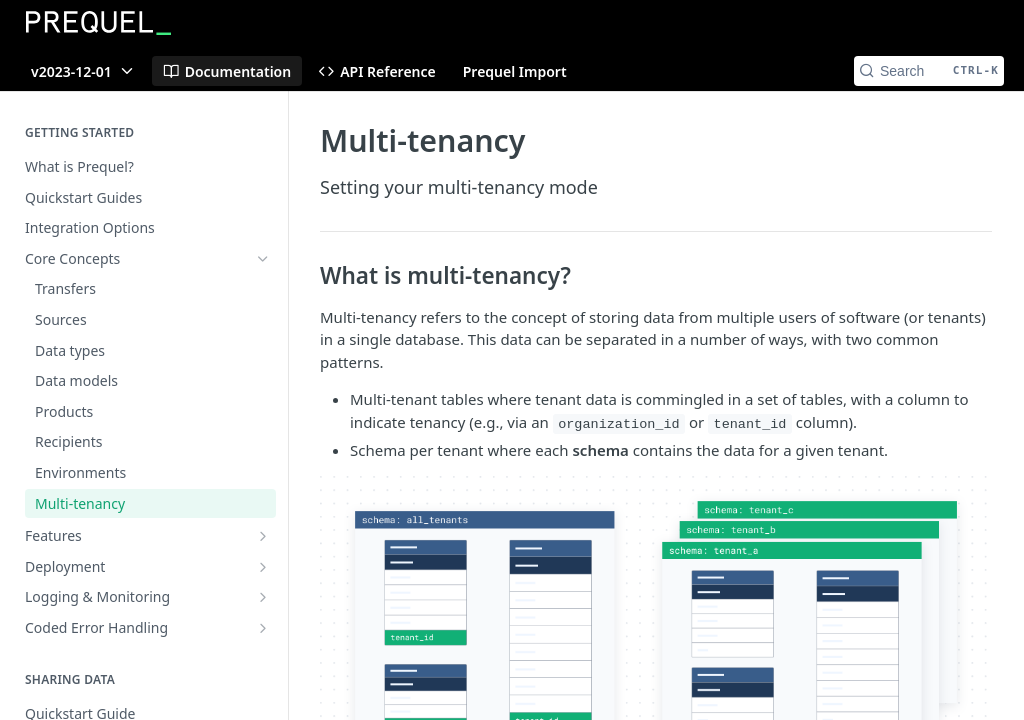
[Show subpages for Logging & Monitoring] (263, 597)
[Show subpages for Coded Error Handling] (263, 628)
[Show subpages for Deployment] (263, 567)
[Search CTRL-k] (929, 71)
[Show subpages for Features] (263, 536)
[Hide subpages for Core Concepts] (263, 259)
